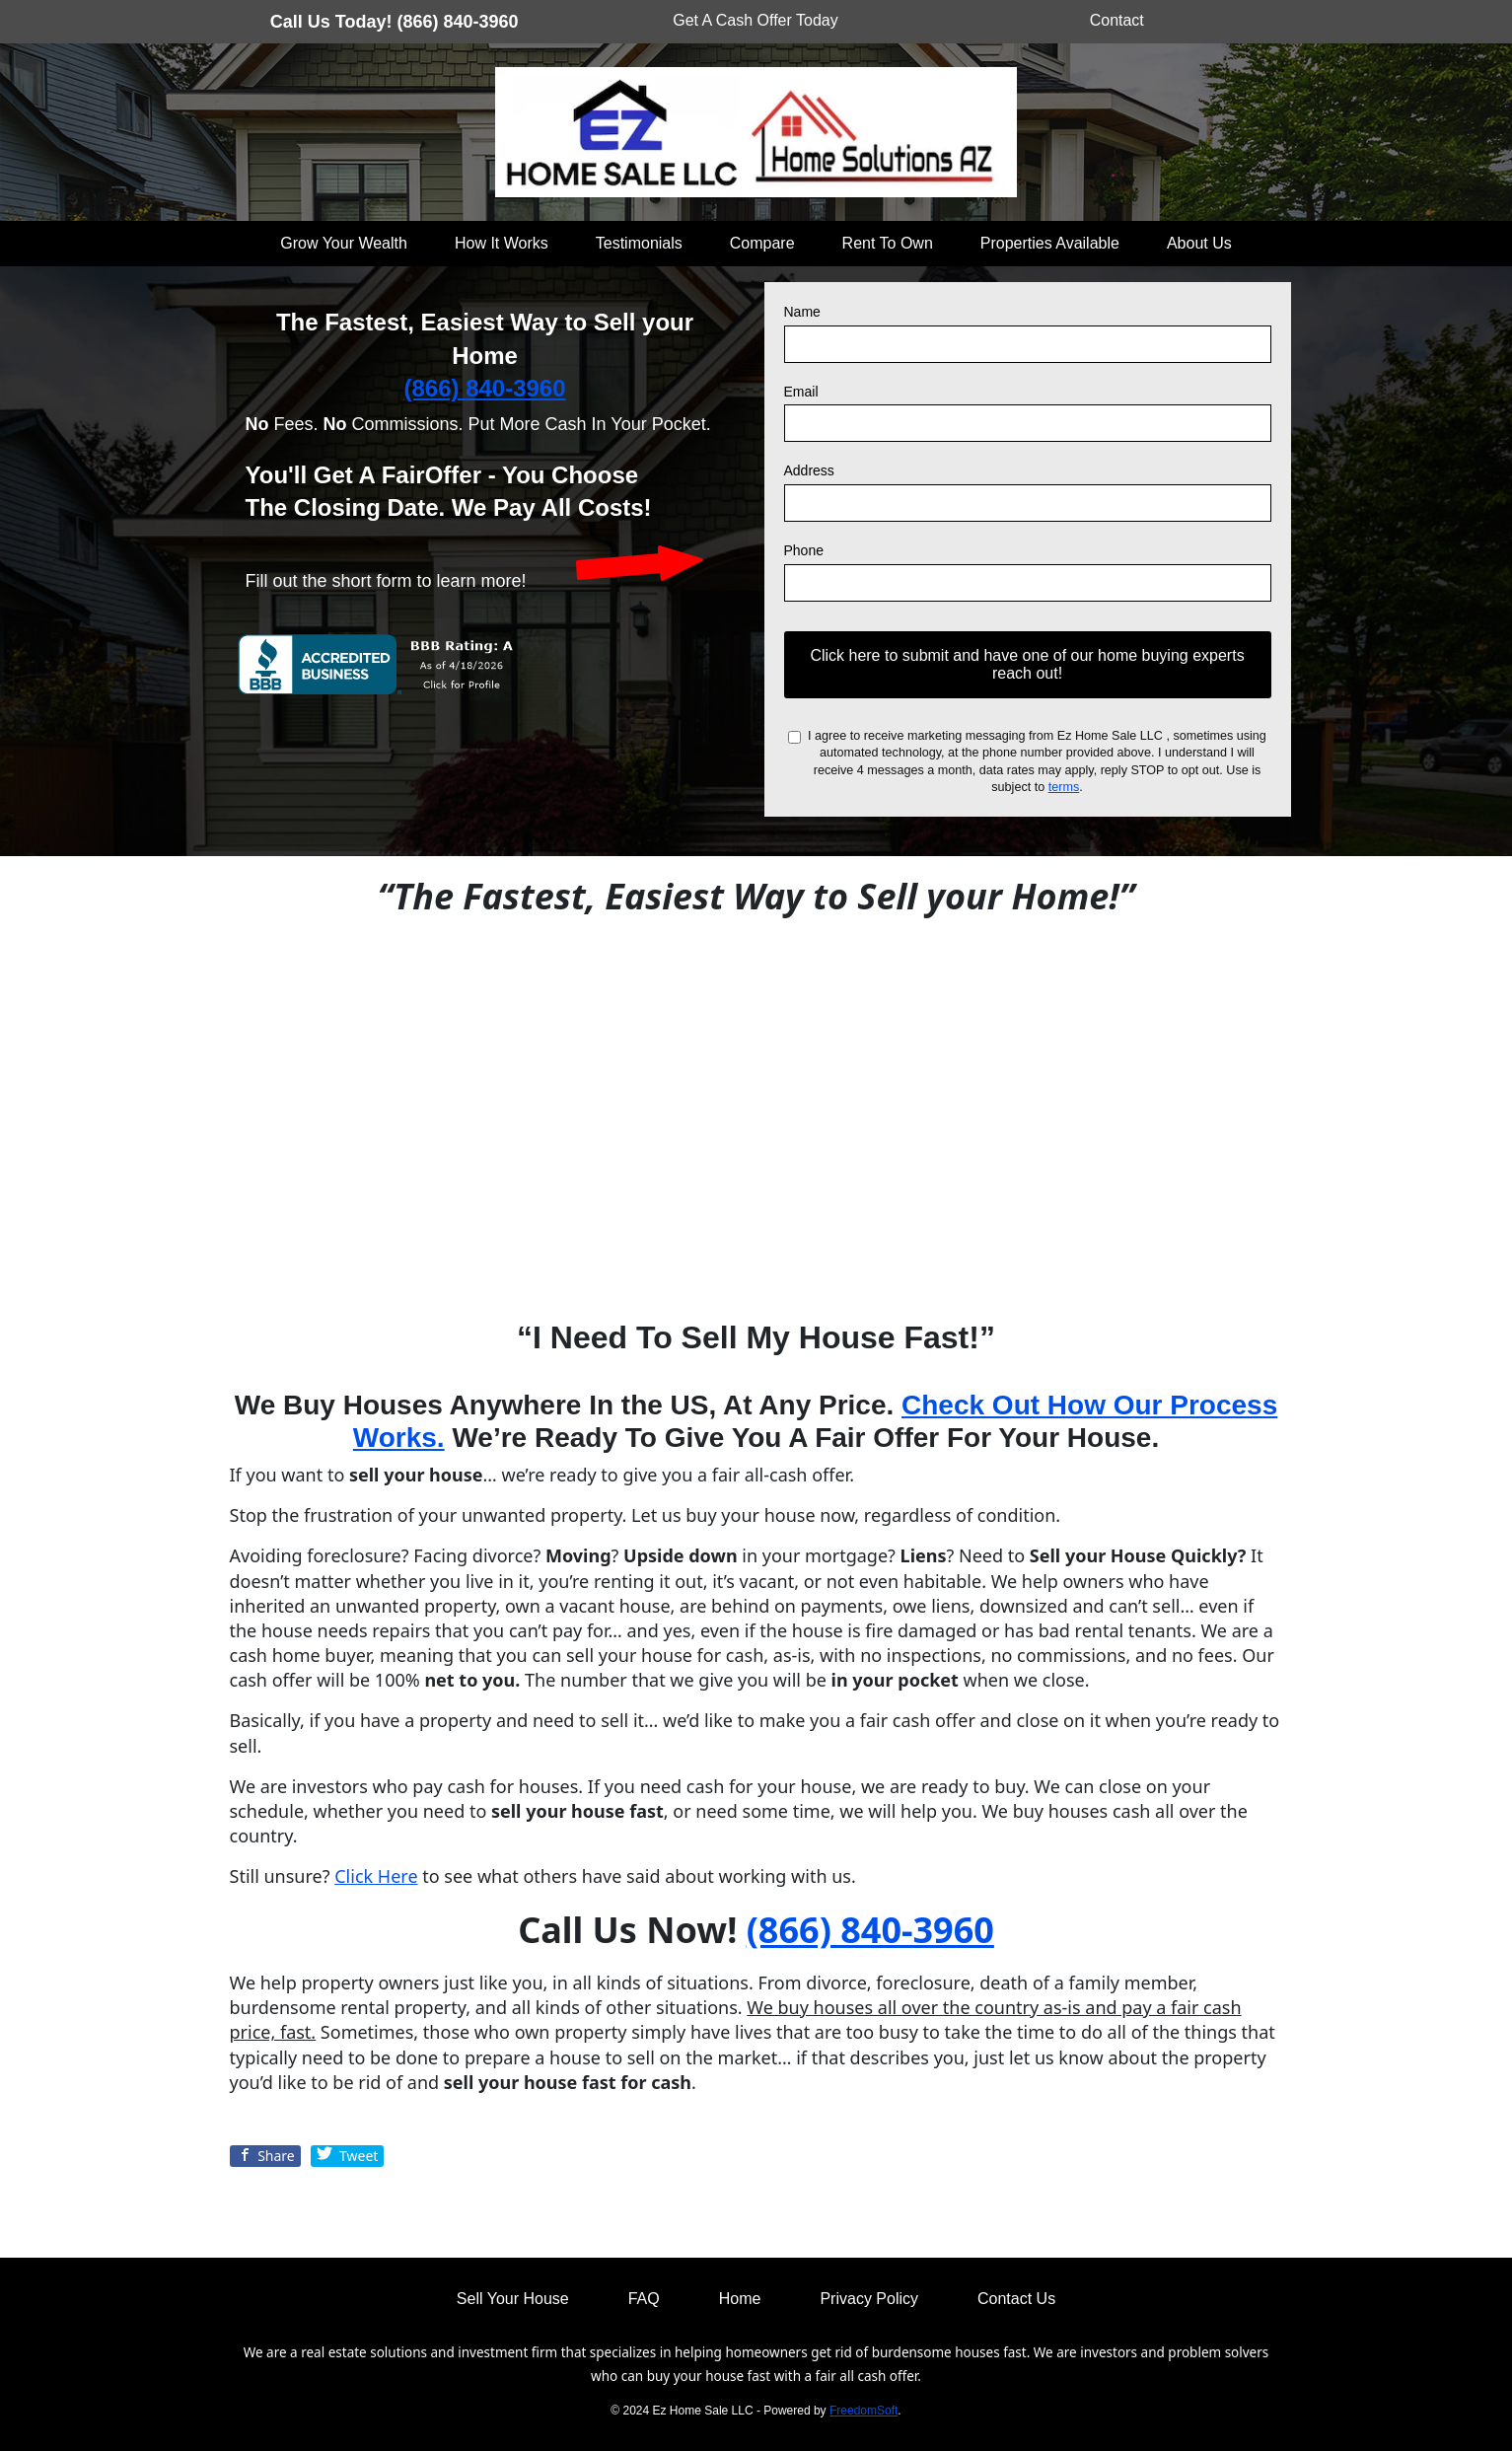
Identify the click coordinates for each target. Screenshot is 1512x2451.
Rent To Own (887, 243)
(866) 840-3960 (484, 388)
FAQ (644, 2298)
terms (1063, 787)
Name (802, 312)
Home (740, 2298)
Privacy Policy (869, 2298)
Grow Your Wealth (343, 243)
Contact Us (1016, 2298)
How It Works (501, 243)
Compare (762, 243)
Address (809, 470)
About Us (1199, 243)
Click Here (375, 1876)
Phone (804, 550)
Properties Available (1049, 243)
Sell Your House (513, 2298)
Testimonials (639, 243)
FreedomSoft (863, 2410)
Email (801, 391)
